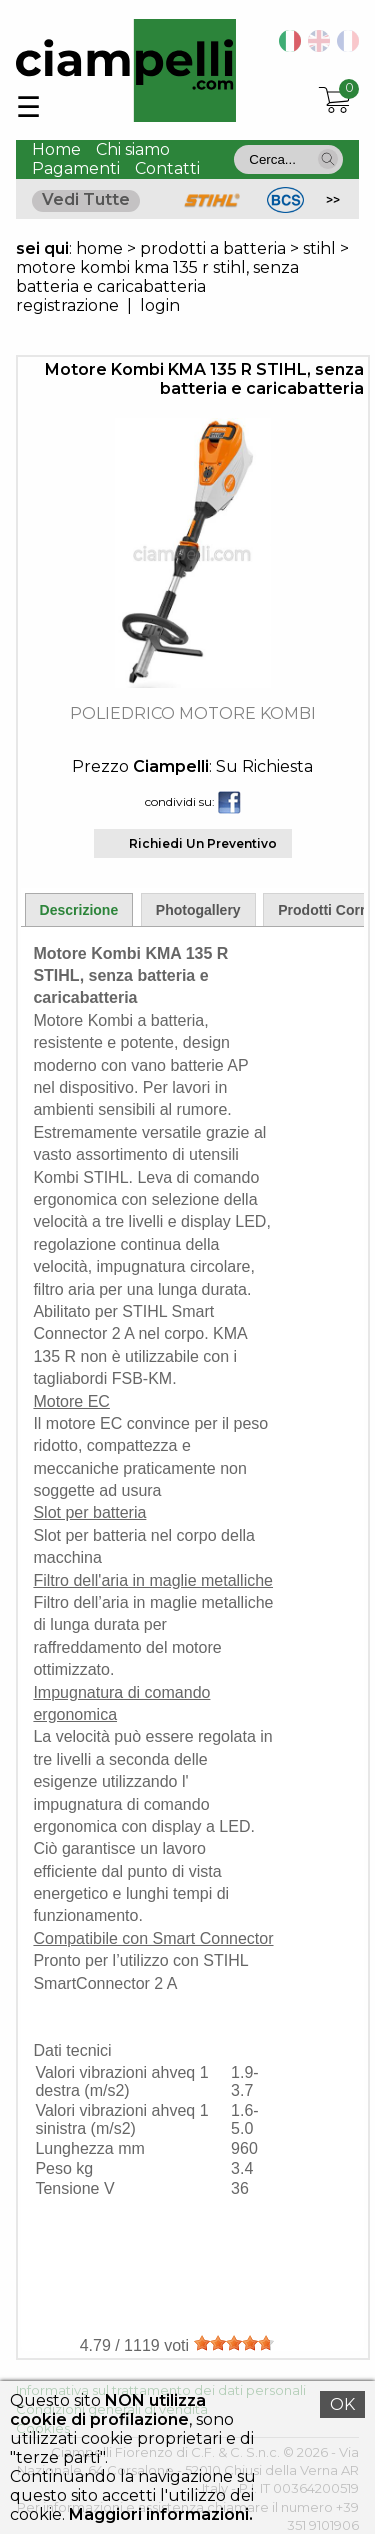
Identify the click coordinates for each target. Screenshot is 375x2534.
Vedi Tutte (86, 199)
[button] (328, 159)
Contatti (167, 168)
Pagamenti (76, 168)
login (160, 305)
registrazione (67, 305)
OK (342, 2404)
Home (56, 149)
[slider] (234, 2343)
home (99, 248)
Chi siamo (133, 149)
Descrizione (79, 910)
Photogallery (198, 910)
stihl (319, 248)
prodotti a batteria (213, 248)
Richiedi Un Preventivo (203, 843)
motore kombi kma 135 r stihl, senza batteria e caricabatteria (157, 277)
